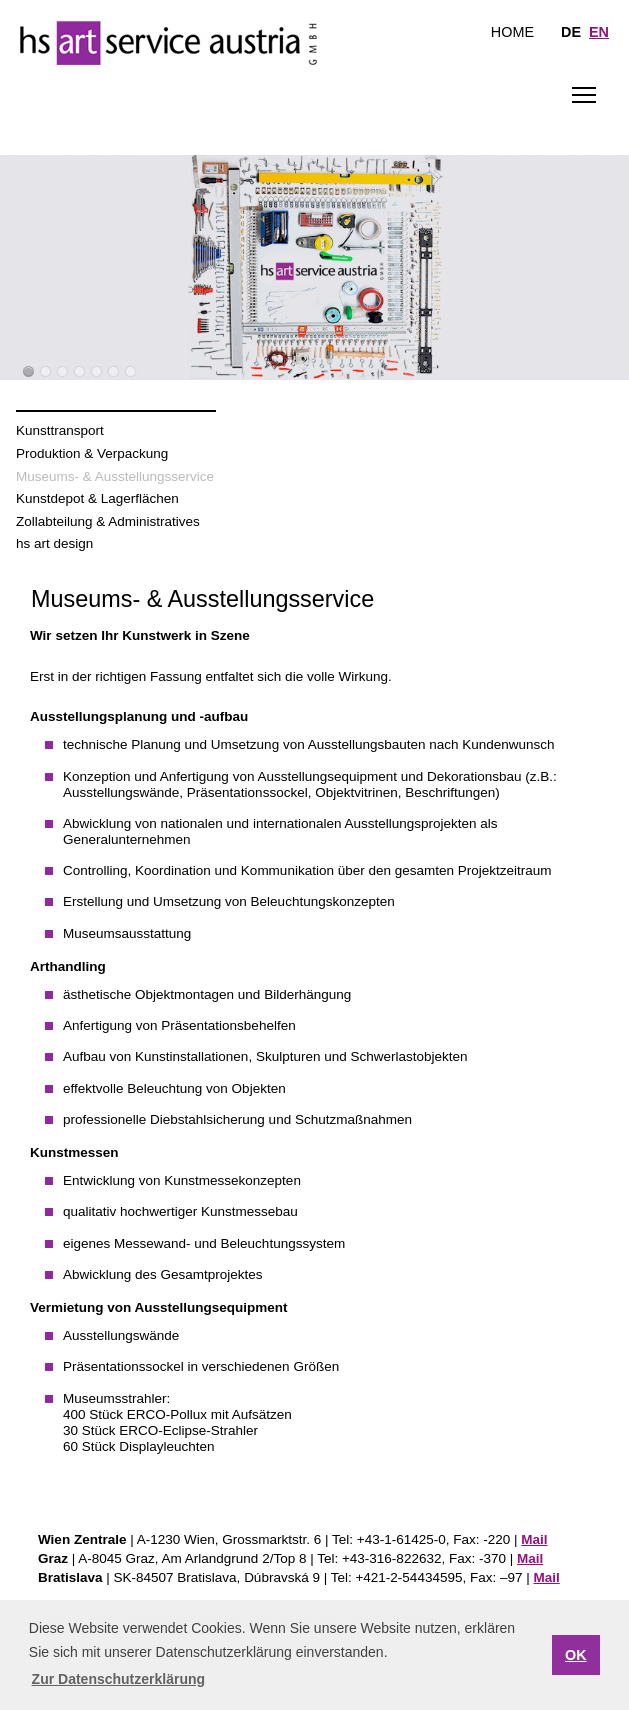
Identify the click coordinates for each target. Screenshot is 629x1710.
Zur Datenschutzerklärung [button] (118, 1679)
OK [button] (576, 1655)
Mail (534, 1539)
